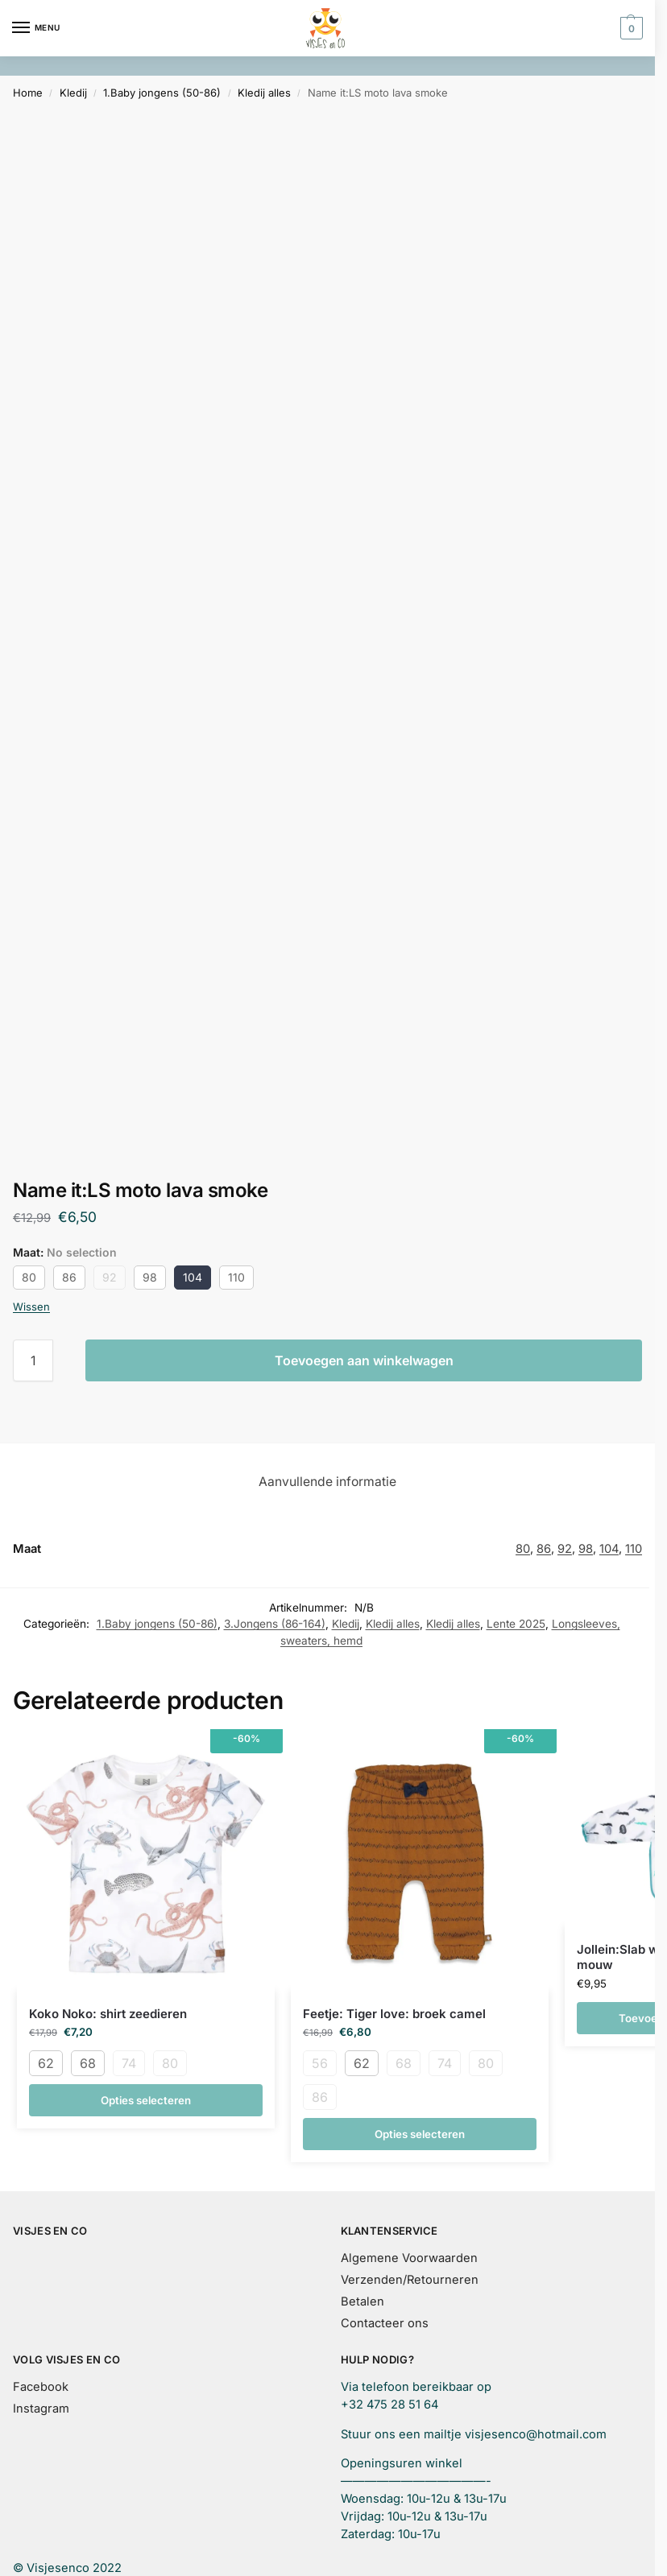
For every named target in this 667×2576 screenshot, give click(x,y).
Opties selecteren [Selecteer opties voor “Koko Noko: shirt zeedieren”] (146, 2100)
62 (46, 2063)
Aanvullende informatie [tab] (327, 1481)
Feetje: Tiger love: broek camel (394, 2013)
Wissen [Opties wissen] (31, 1306)
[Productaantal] (33, 1360)
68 (88, 2063)
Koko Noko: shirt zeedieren (108, 2013)
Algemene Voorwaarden (409, 2258)
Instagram (41, 2408)
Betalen (362, 2301)
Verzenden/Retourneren (409, 2280)
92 (109, 1277)
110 (236, 1277)
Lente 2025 (516, 1623)
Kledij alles (264, 92)
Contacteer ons (385, 2323)
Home (28, 92)
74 (129, 2063)
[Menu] (36, 28)
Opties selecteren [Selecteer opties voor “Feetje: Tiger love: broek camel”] (420, 2134)
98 (150, 1277)
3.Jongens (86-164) (274, 1623)
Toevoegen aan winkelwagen (364, 1360)
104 (192, 1277)
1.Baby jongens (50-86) (162, 92)
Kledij (73, 92)
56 (320, 2063)
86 (69, 1277)
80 (29, 1277)
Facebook (40, 2387)
